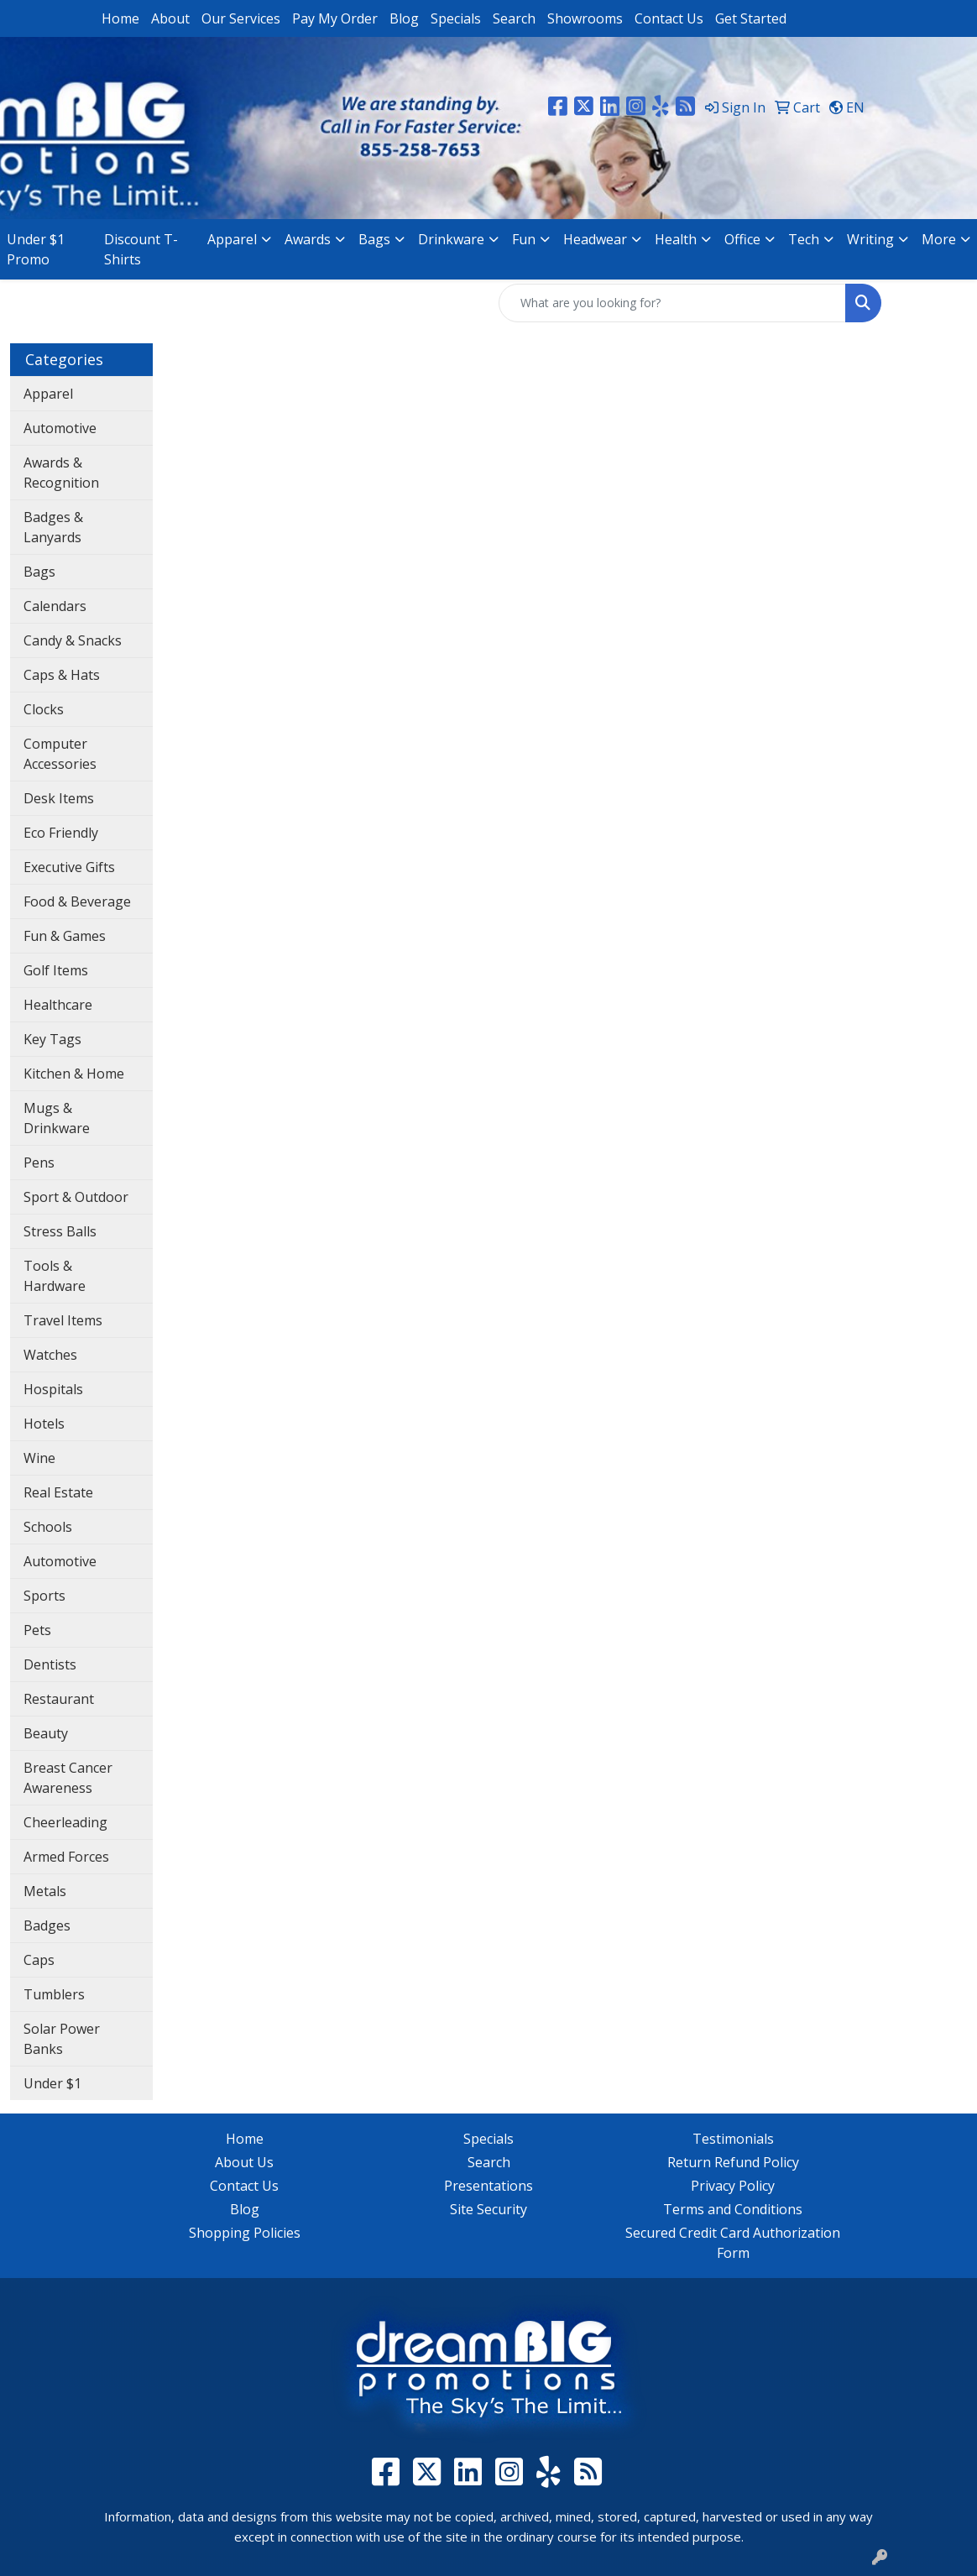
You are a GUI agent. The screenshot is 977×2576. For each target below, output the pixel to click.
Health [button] (676, 239)
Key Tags (52, 1039)
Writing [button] (870, 239)
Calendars (55, 606)
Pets (37, 1630)
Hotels (44, 1423)
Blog (404, 18)
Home (120, 18)
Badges (47, 1925)
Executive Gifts (69, 867)
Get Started (750, 18)
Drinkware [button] (451, 239)
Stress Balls (60, 1231)
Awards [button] (308, 239)
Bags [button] (374, 239)
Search (514, 18)
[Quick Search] (672, 303)
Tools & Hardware (55, 1276)
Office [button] (742, 239)
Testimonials (733, 2138)
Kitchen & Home (74, 1073)
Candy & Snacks (73, 640)
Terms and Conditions (732, 2209)
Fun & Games (65, 936)
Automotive (60, 428)
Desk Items (59, 798)
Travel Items (63, 1320)
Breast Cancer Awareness (68, 1777)
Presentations (488, 2185)
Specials (456, 18)
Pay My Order (335, 18)
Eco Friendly (61, 832)
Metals (45, 1891)
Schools (48, 1527)
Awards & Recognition (61, 472)
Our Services (240, 18)
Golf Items (56, 970)
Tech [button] (803, 239)
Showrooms (585, 18)
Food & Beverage (77, 901)
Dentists (50, 1664)
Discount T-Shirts (141, 249)
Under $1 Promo (36, 249)
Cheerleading (65, 1822)
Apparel (48, 393)
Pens (39, 1162)
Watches (50, 1354)
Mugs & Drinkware (57, 1118)
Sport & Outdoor (76, 1197)
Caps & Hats (62, 675)
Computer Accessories (60, 753)
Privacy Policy (733, 2185)
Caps (39, 1960)
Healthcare (58, 1004)
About (170, 18)
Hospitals (53, 1389)
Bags (39, 571)
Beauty (46, 1733)
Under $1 (52, 2083)
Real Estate (58, 1492)
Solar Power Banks (62, 2039)
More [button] (939, 239)
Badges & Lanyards (53, 527)
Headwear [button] (595, 239)
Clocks (44, 709)
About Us (244, 2162)
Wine (39, 1458)
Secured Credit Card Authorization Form (732, 2242)
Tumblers (54, 1994)
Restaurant (59, 1699)
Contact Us (669, 18)
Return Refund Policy (733, 2162)
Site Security (488, 2209)
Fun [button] (524, 239)
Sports (44, 1595)
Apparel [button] (232, 239)
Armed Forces (66, 1856)
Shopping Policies (244, 2232)
